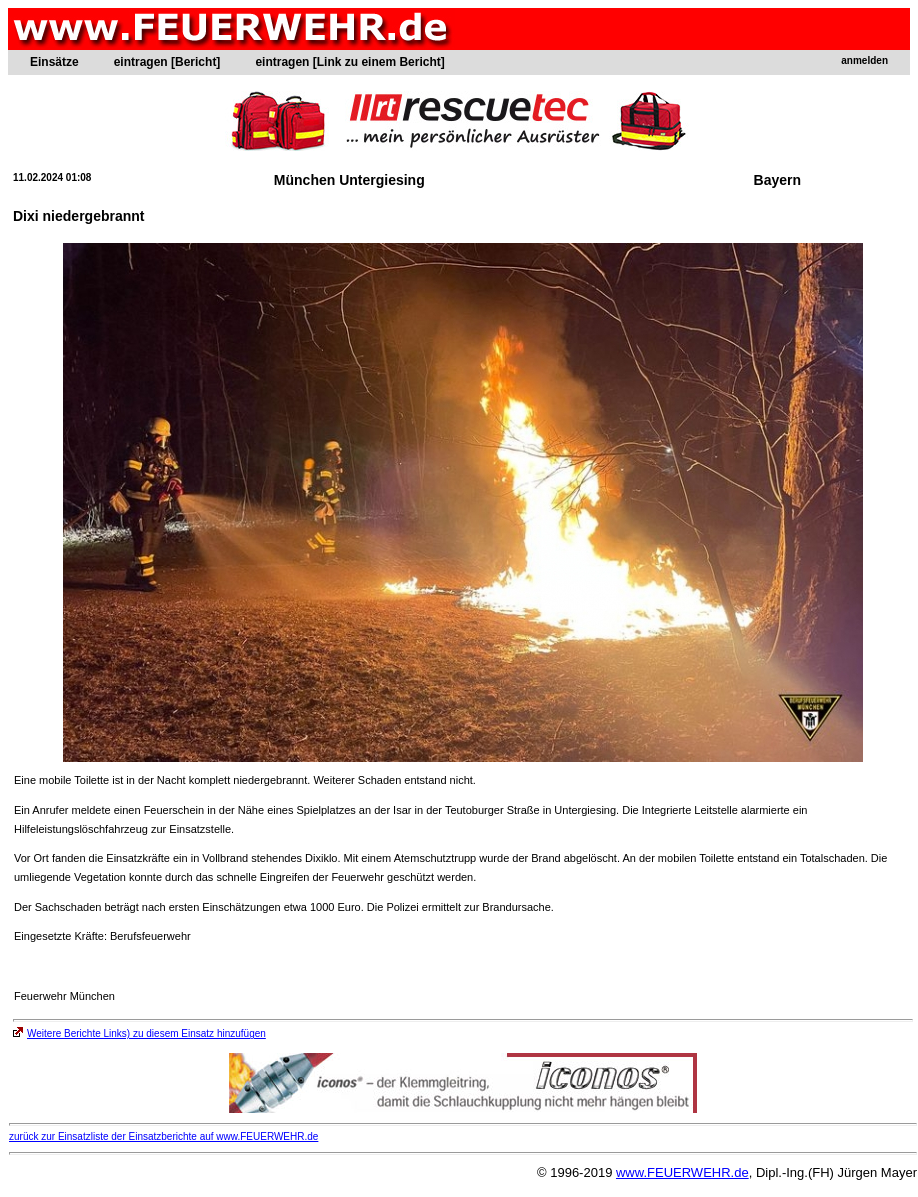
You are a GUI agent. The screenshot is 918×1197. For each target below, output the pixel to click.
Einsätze (54, 62)
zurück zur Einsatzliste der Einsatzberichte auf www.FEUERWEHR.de (163, 1136)
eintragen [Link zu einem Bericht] (349, 62)
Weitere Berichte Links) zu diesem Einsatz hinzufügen (139, 1033)
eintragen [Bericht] (167, 62)
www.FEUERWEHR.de (682, 1172)
